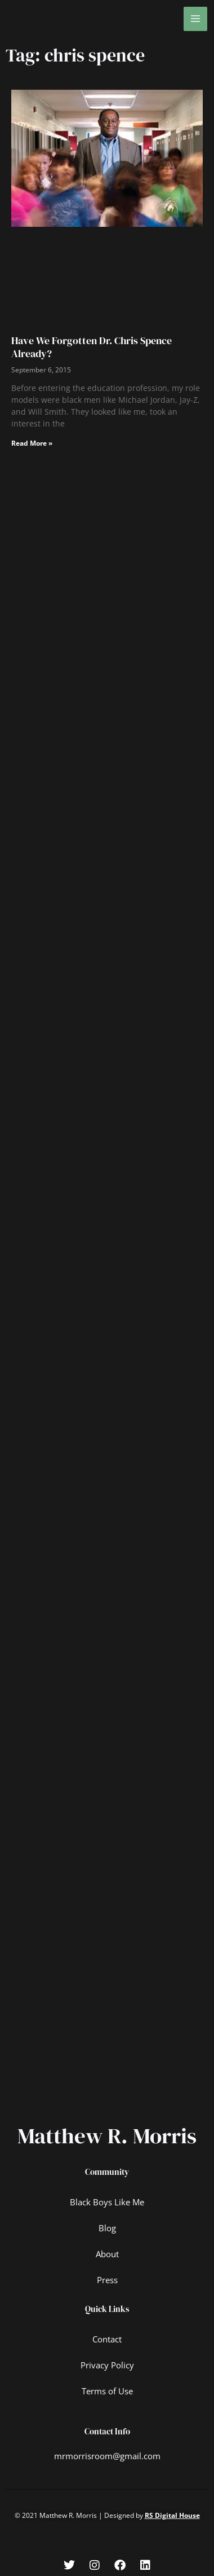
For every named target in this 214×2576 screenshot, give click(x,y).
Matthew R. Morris (107, 2136)
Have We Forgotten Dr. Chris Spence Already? (91, 347)
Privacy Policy (107, 2365)
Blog (107, 2228)
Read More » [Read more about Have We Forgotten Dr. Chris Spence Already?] (31, 443)
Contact (107, 2339)
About (107, 2254)
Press (107, 2279)
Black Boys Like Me (107, 2202)
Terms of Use (107, 2391)
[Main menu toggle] (196, 19)
